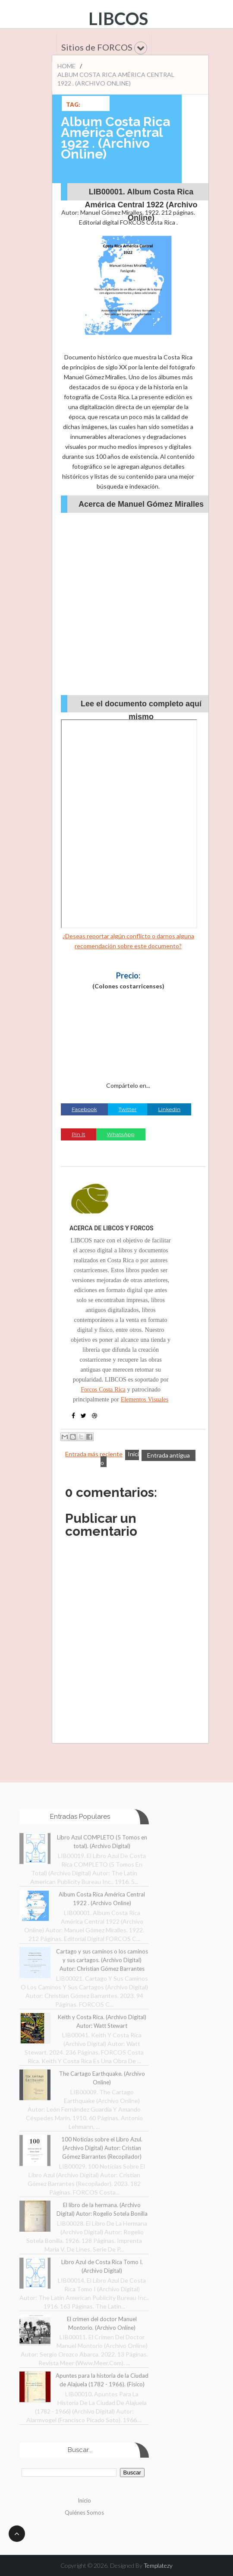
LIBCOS (118, 18)
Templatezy (158, 2565)
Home (66, 66)
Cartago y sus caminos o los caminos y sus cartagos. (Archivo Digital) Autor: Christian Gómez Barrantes (102, 1960)
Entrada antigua (168, 1455)
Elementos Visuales (144, 1399)
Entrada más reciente (94, 1454)
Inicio (84, 2500)
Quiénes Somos (84, 2512)
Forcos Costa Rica (103, 1389)
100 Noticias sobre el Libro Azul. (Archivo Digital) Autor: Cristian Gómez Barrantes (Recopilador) (101, 2148)
